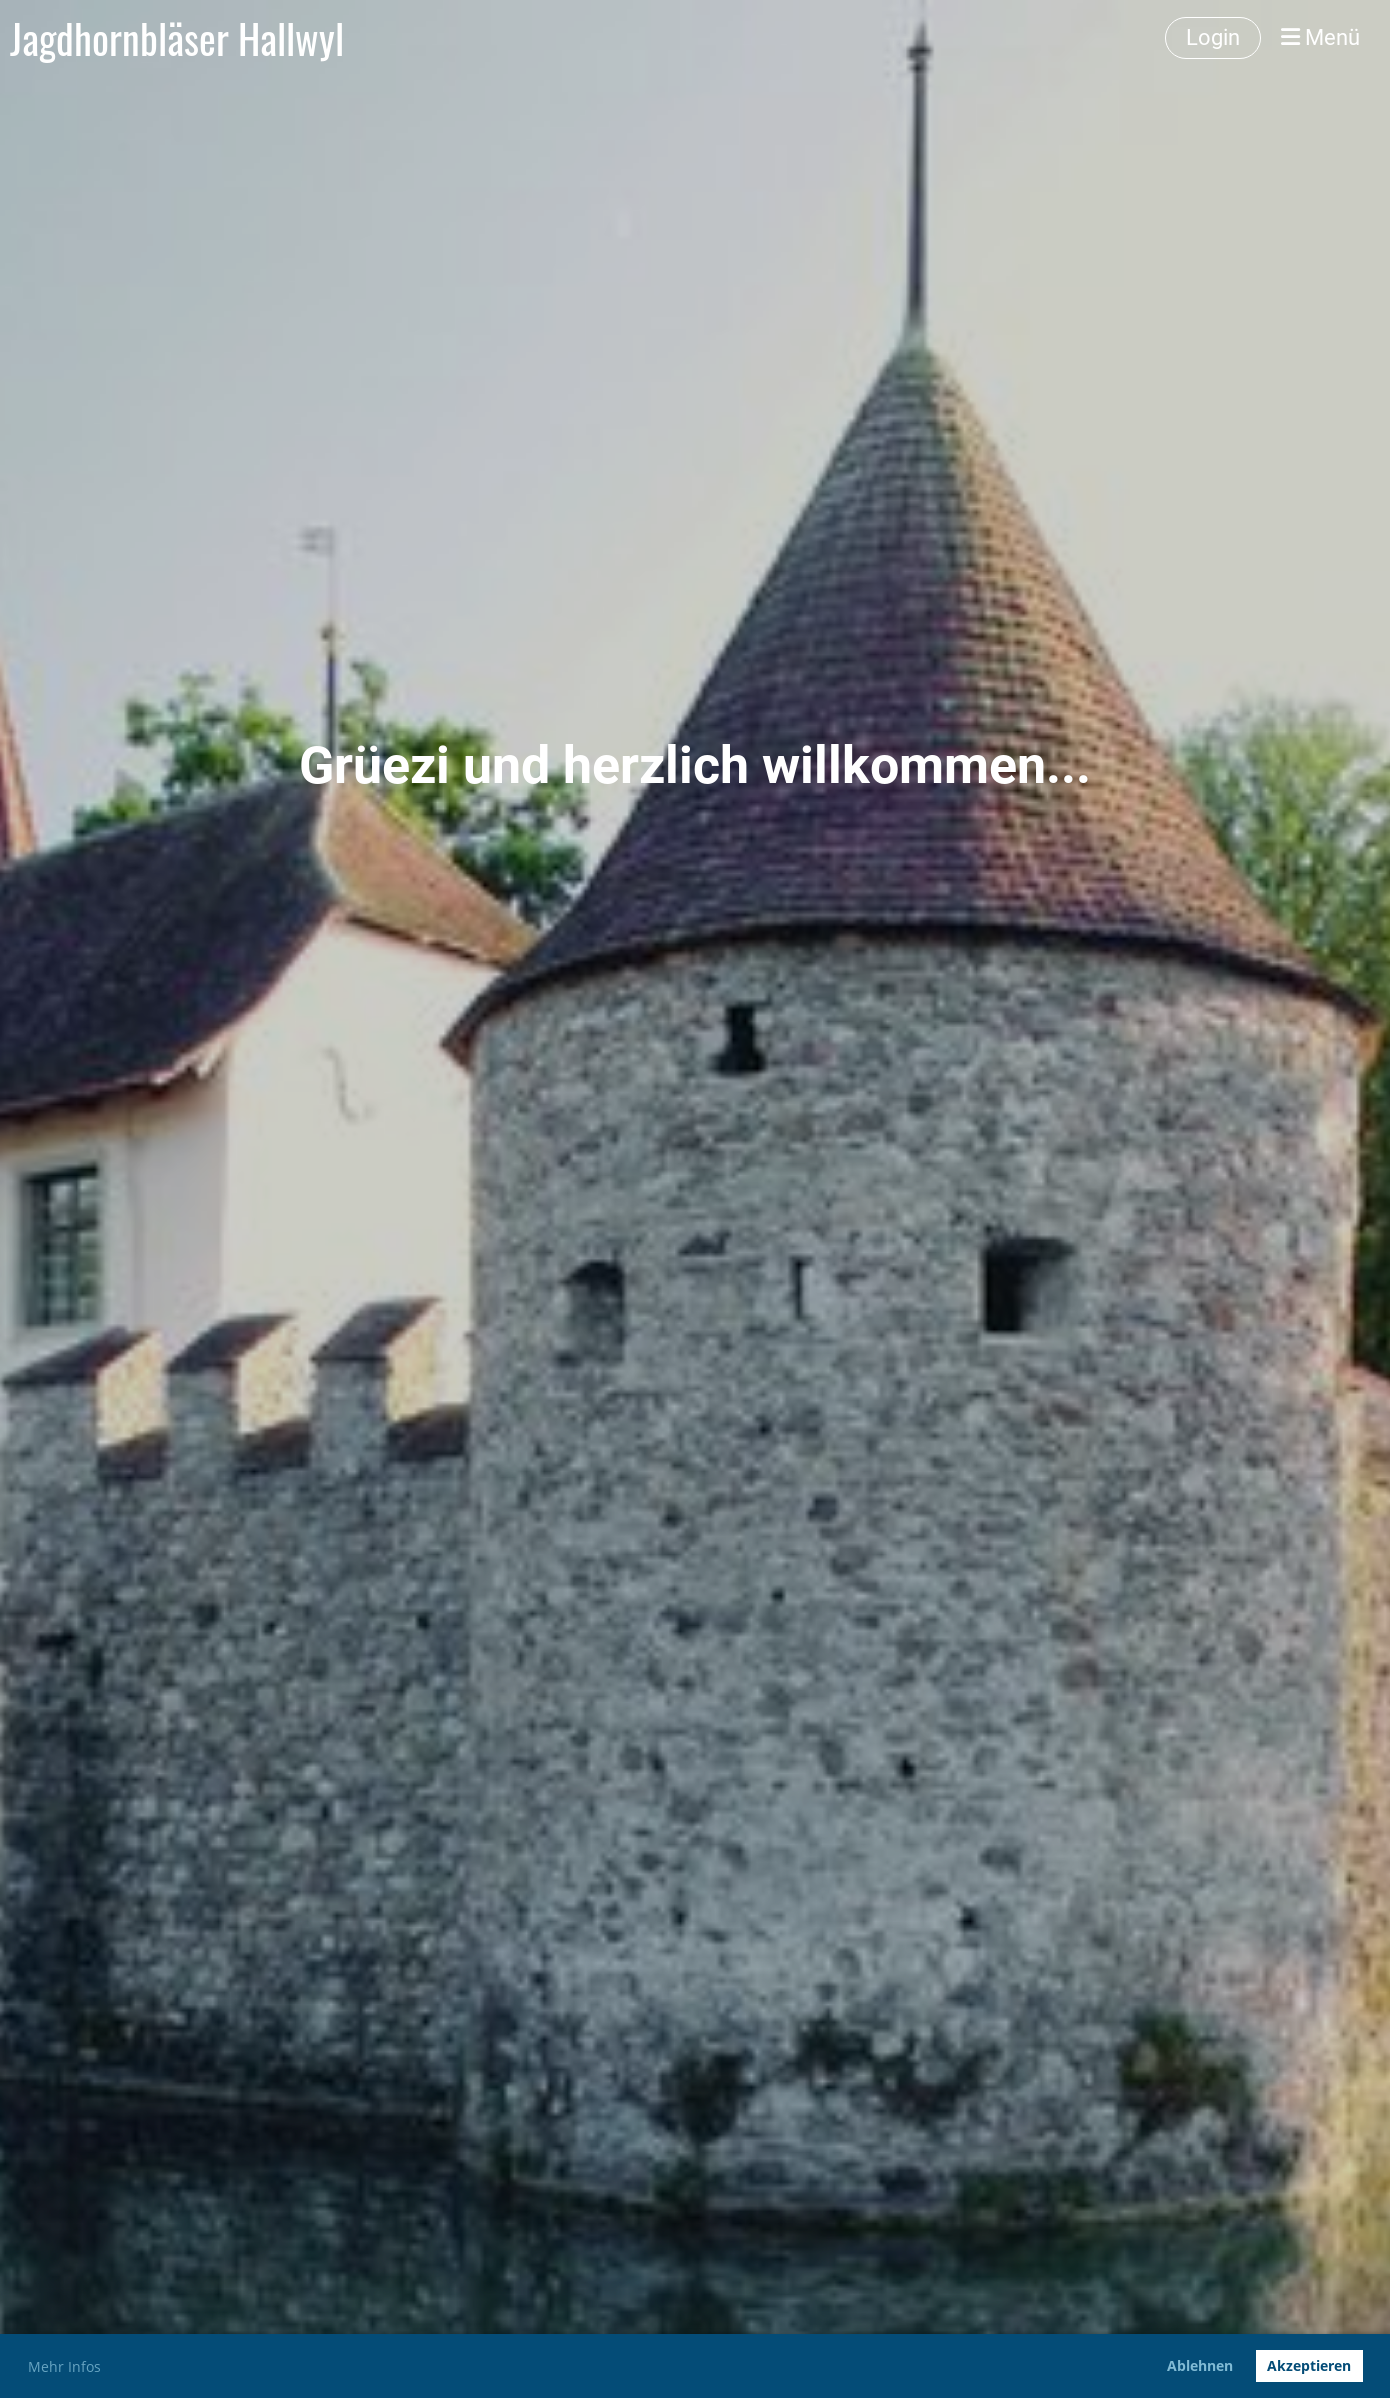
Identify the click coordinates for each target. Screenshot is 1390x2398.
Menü (1320, 37)
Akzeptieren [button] (1309, 2365)
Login (1213, 37)
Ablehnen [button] (1200, 2365)
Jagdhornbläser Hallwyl (177, 38)
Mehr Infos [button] (64, 2366)
